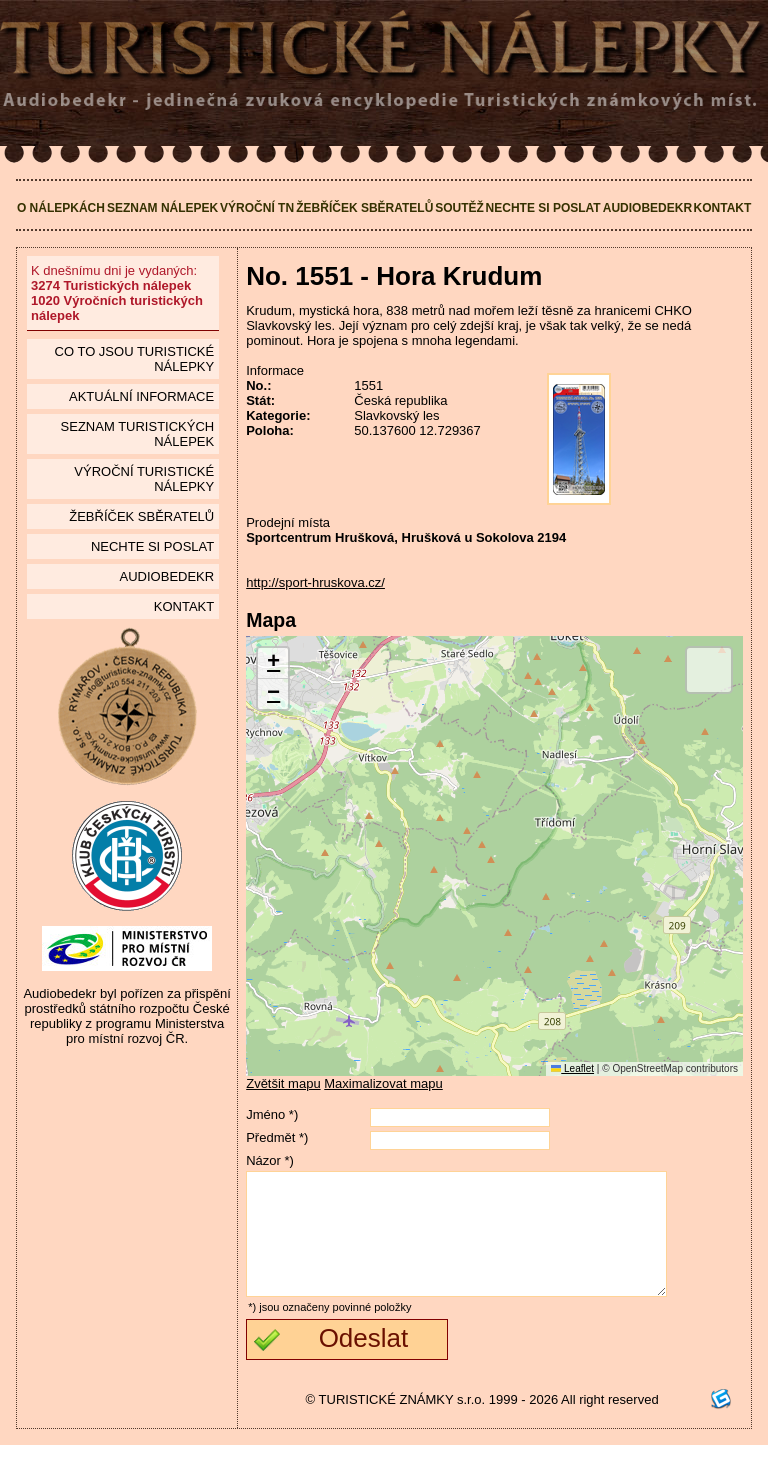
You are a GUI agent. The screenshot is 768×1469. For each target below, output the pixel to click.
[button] (273, 663)
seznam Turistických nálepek (138, 434)
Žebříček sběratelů (364, 208)
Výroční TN (257, 208)
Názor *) (270, 1160)
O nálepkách (61, 208)
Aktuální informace (141, 396)
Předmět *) (277, 1137)
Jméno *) (272, 1114)
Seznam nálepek (162, 208)
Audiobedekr (647, 208)
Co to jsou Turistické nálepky (135, 359)
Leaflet (572, 1068)
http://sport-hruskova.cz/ (315, 582)
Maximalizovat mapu (383, 1083)
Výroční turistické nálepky (144, 479)
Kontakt (723, 208)
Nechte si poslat (543, 208)
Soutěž (459, 208)
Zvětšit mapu (283, 1083)
